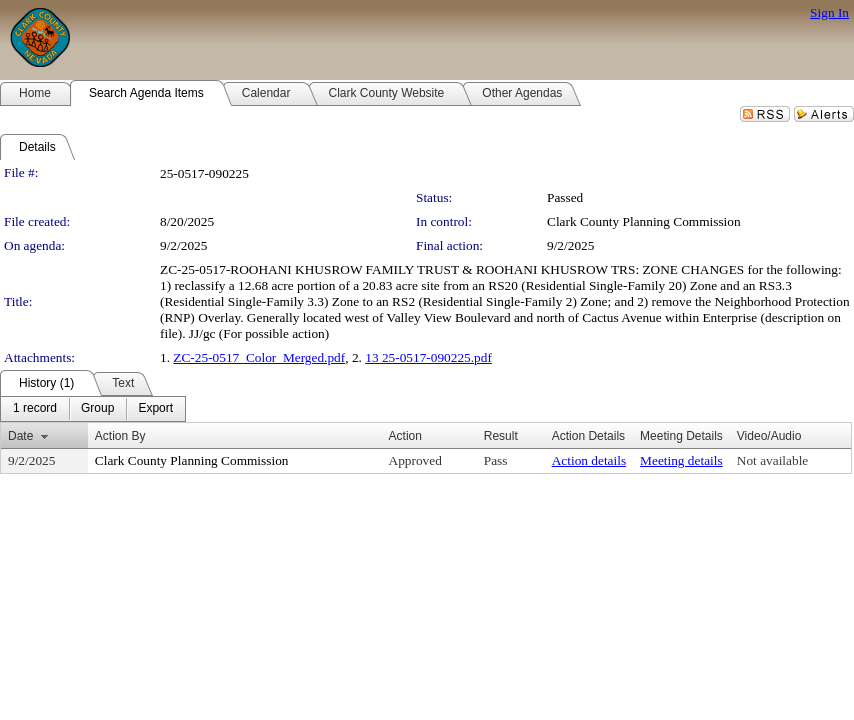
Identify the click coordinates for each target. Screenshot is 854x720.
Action (405, 436)
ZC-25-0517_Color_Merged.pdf (259, 357)
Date (20, 436)
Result (501, 436)
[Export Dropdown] (155, 409)
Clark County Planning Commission (644, 221)
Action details (589, 460)
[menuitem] (35, 409)
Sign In (829, 12)
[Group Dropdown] (97, 409)
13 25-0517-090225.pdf (428, 357)
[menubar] (93, 409)
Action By (120, 436)
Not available (772, 460)
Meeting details (681, 460)
